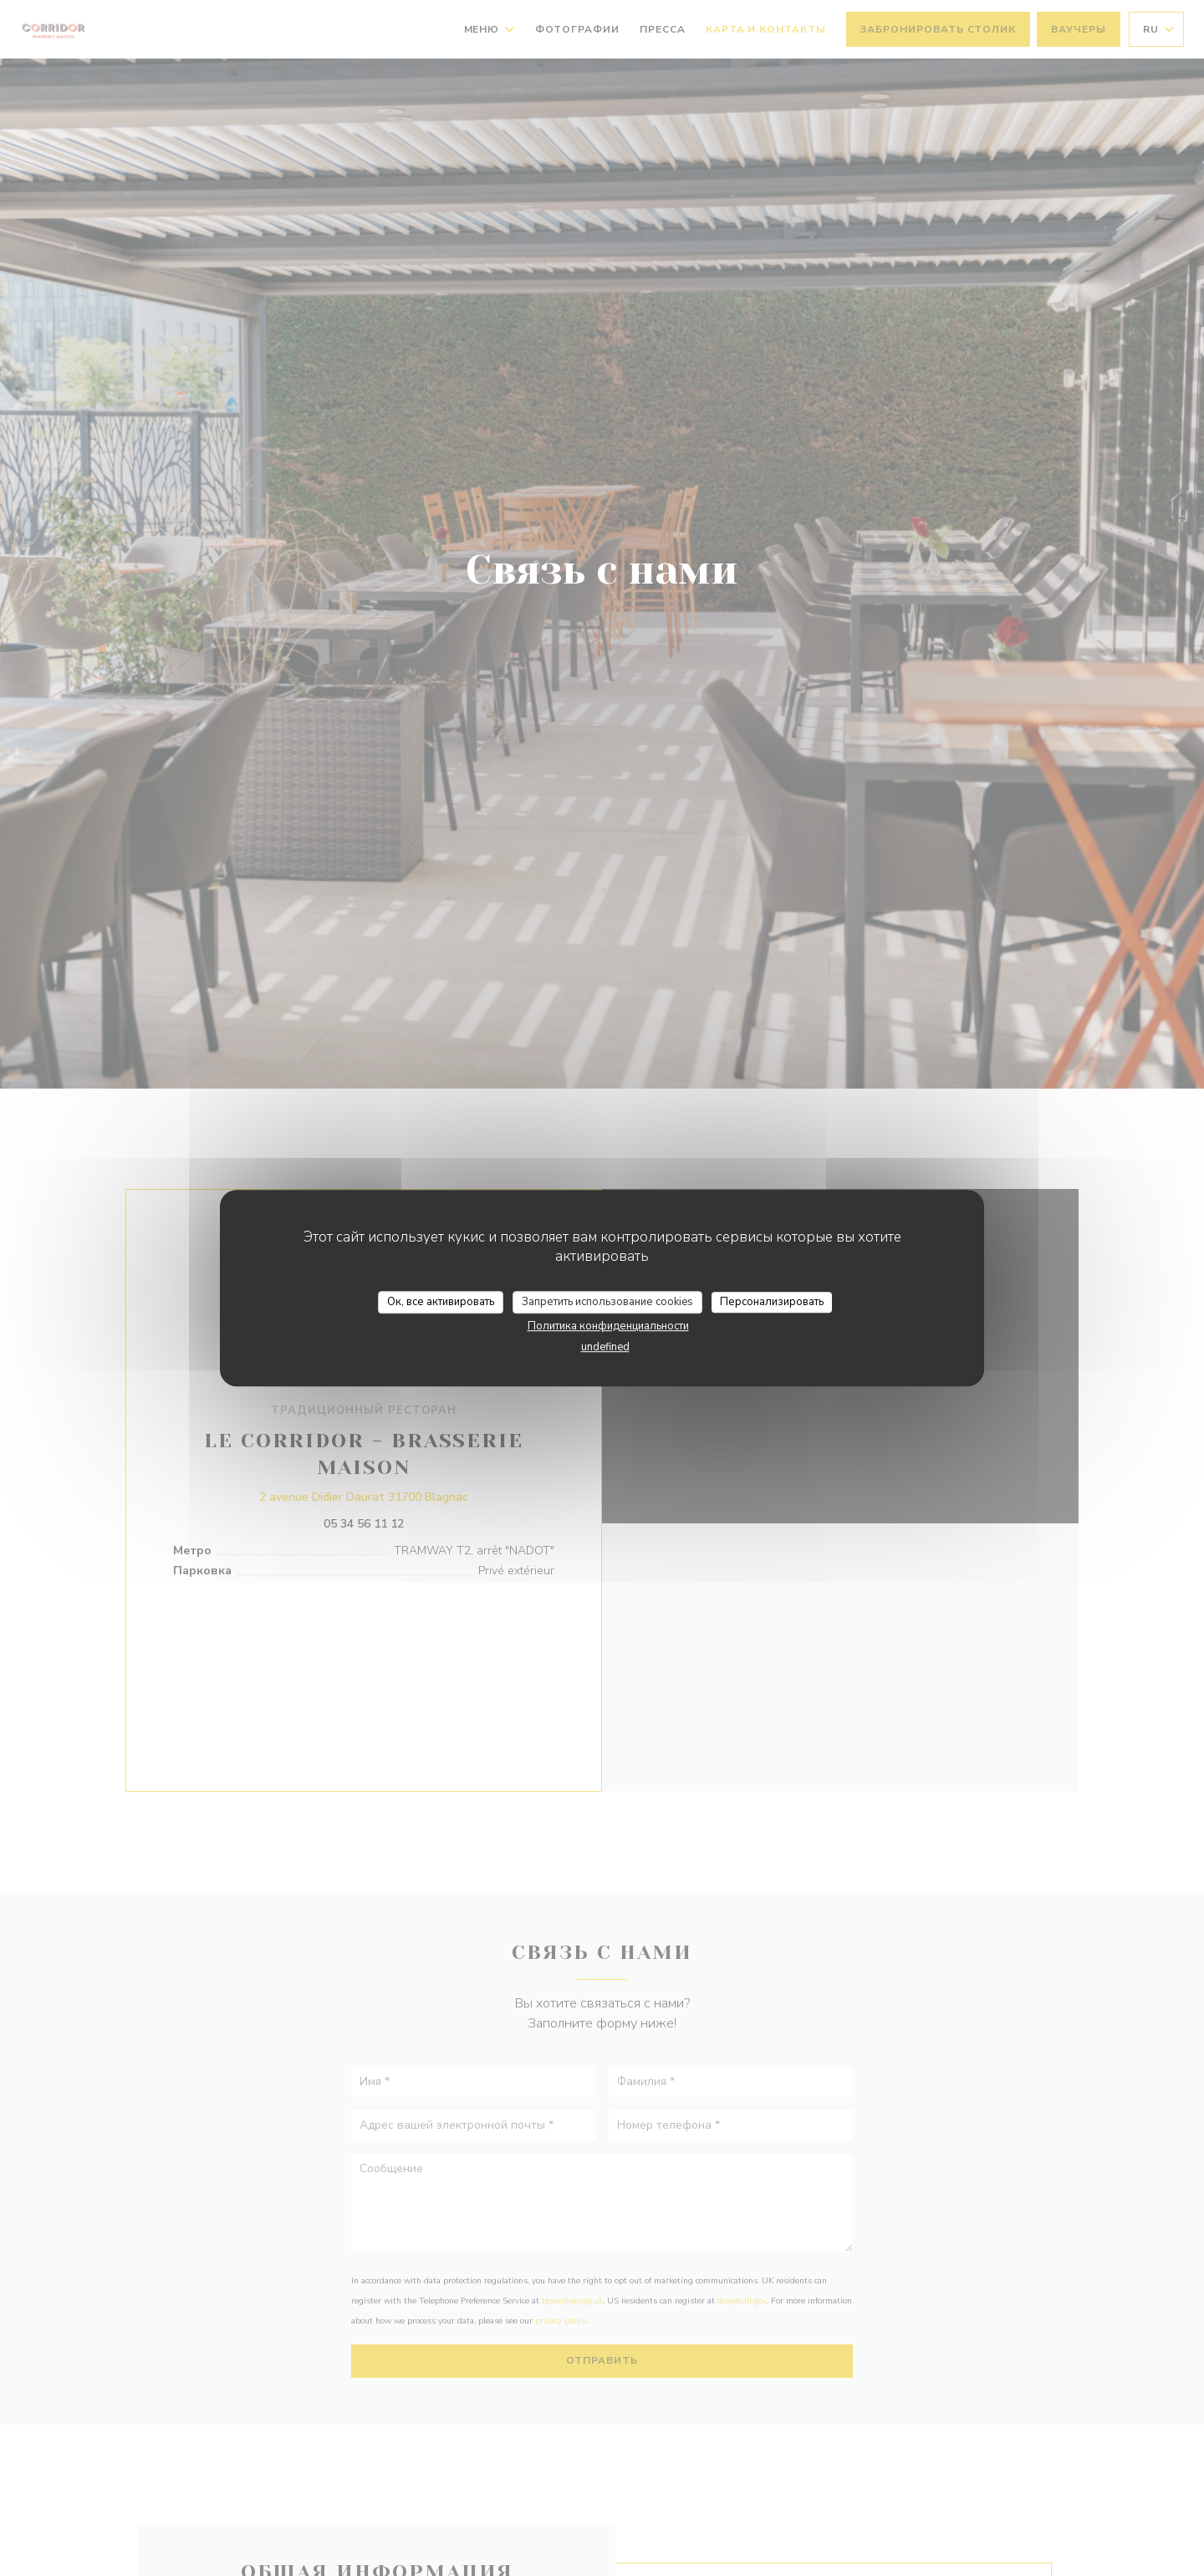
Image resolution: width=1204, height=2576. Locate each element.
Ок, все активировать (440, 1301)
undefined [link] (605, 1346)
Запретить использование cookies (607, 1301)
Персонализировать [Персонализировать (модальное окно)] (772, 1301)
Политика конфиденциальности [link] (608, 1326)
